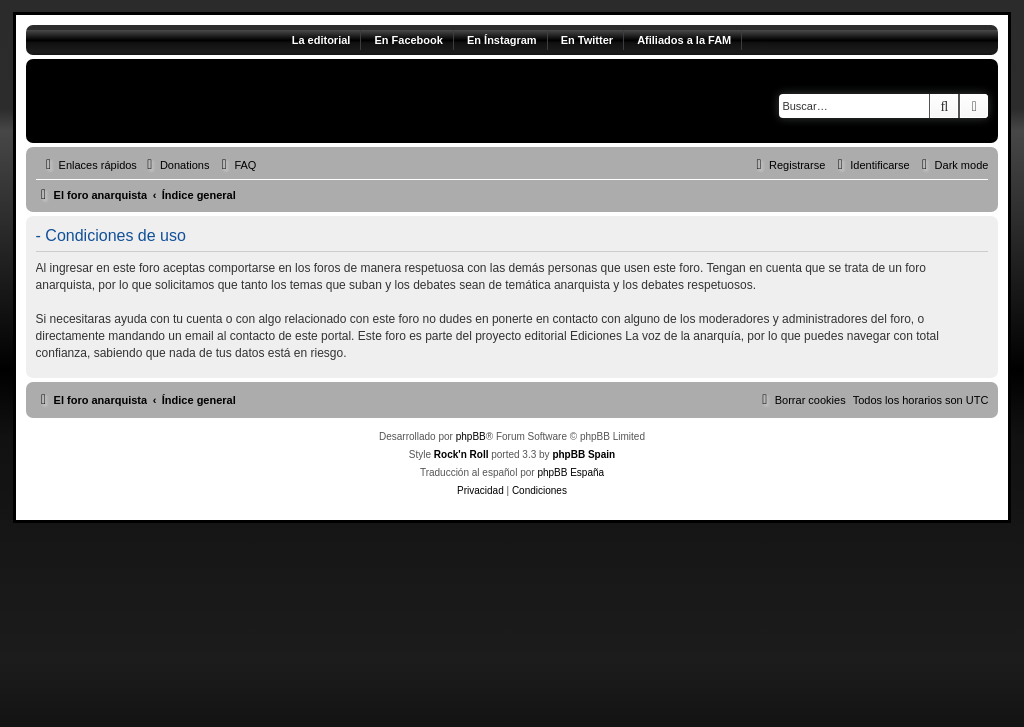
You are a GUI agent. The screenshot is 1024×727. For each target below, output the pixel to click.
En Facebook (408, 40)
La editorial (321, 40)
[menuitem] (176, 165)
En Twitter (587, 40)
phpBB (471, 436)
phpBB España (570, 472)
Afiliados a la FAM (684, 40)
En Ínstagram (502, 40)
